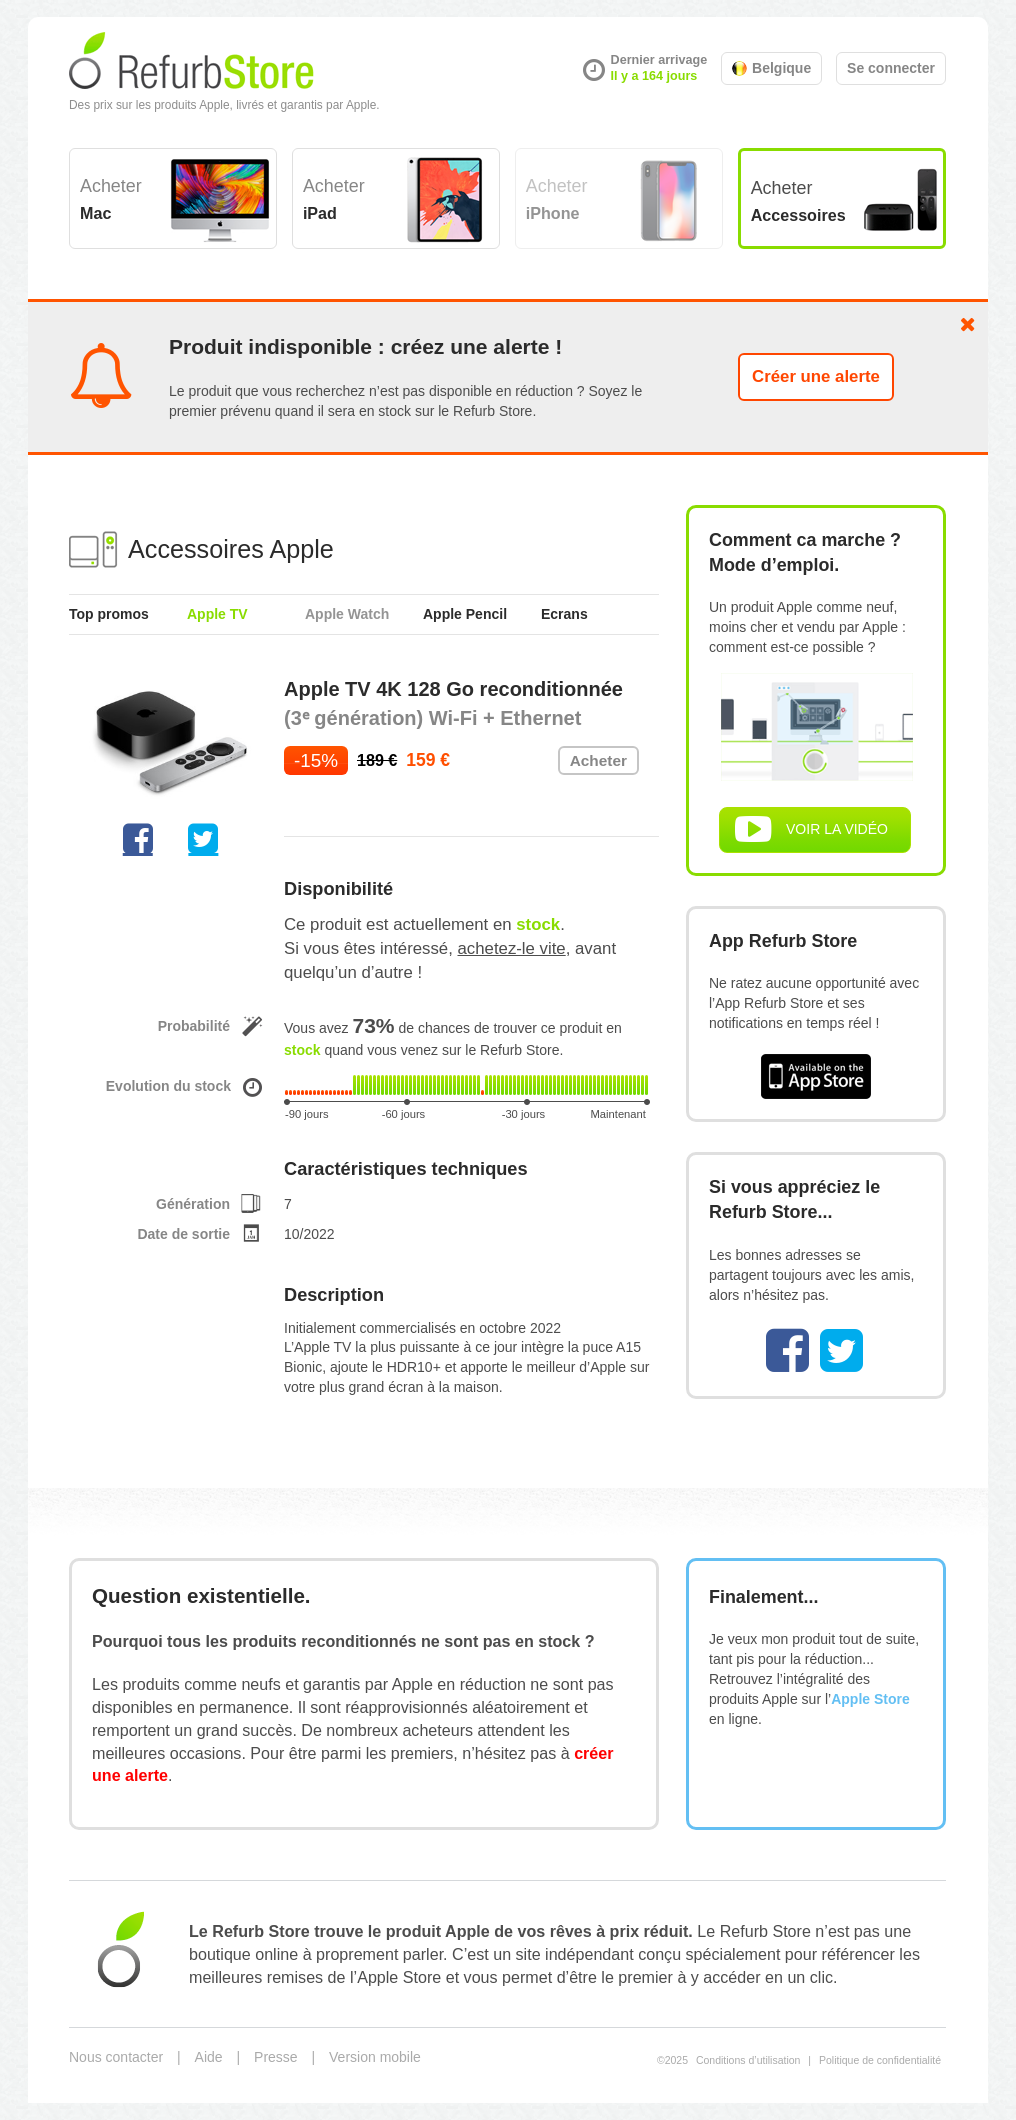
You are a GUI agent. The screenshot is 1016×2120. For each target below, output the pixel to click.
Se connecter (891, 68)
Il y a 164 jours (654, 76)
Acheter (111, 199)
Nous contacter (116, 2057)
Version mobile (375, 2057)
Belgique (771, 68)
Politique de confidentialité (880, 2060)
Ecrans (564, 614)
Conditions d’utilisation (748, 2060)
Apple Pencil (465, 614)
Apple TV (217, 614)
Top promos (109, 614)
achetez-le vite (512, 948)
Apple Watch (347, 614)
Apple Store (870, 1699)
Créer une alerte (816, 376)
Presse (276, 2057)
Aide (209, 2057)
